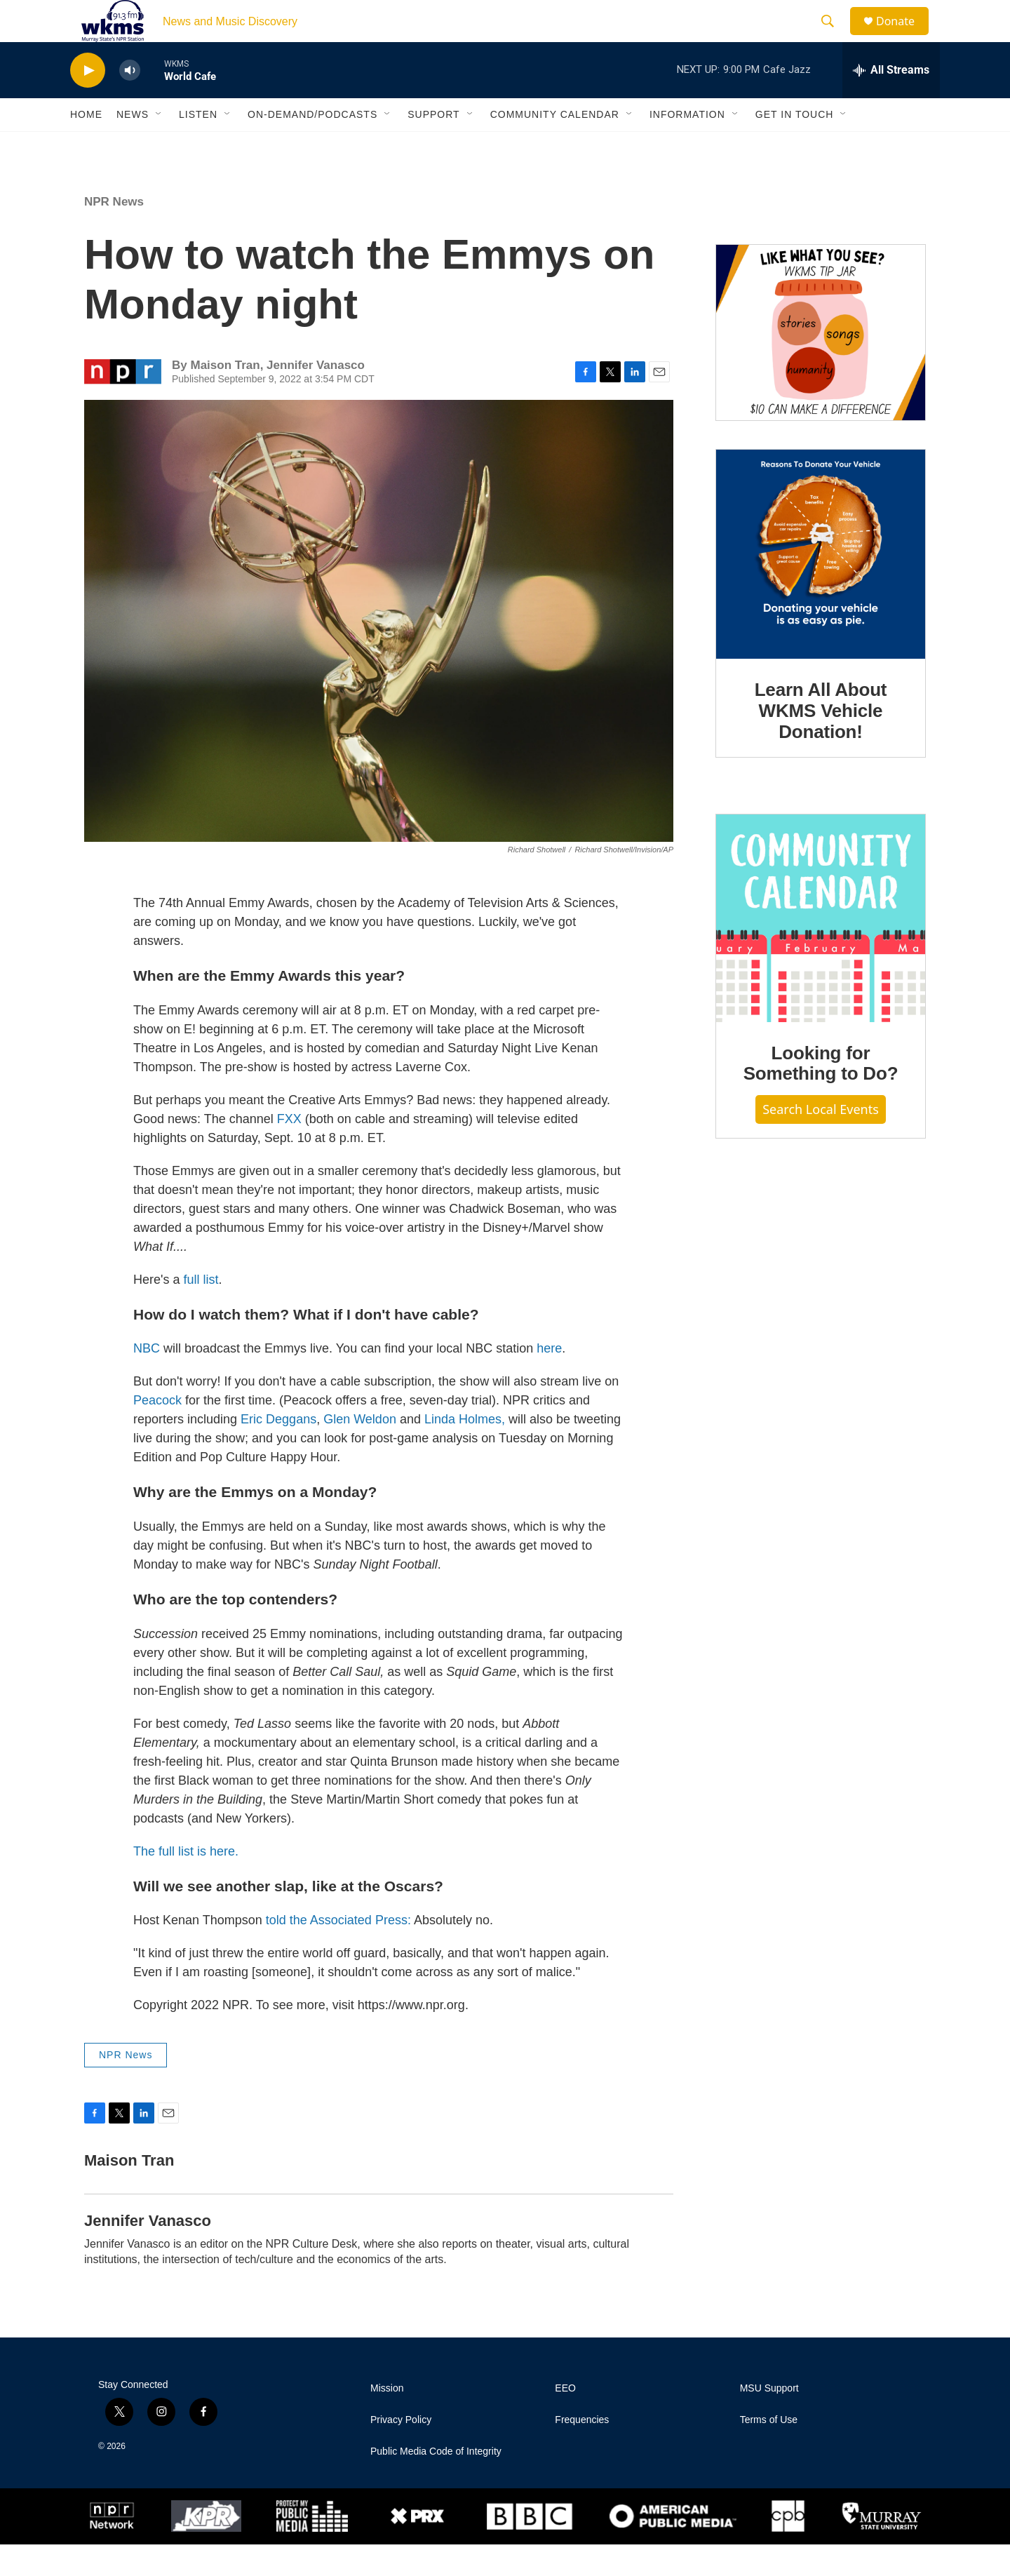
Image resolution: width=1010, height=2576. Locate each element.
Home (86, 146)
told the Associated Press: (338, 1952)
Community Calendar (554, 146)
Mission (386, 2420)
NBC (146, 1380)
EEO (565, 2420)
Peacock (157, 1432)
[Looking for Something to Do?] (820, 950)
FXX (289, 1150)
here (549, 1380)
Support (433, 146)
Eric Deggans (278, 1451)
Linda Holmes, (464, 1451)
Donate (904, 36)
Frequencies (582, 2451)
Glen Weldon (359, 1451)
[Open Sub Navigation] (159, 146)
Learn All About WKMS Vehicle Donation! (821, 742)
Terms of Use (768, 2451)
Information (687, 146)
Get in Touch (794, 146)
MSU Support (769, 2420)
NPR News (114, 233)
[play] (87, 102)
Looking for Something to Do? (820, 1095)
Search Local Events (820, 1140)
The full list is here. (185, 1883)
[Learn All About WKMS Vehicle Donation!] (820, 585)
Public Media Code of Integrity (435, 2483)
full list (200, 1311)
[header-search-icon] (834, 37)
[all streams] (891, 102)
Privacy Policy (400, 2451)
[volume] (130, 102)
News (132, 146)
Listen (198, 146)
